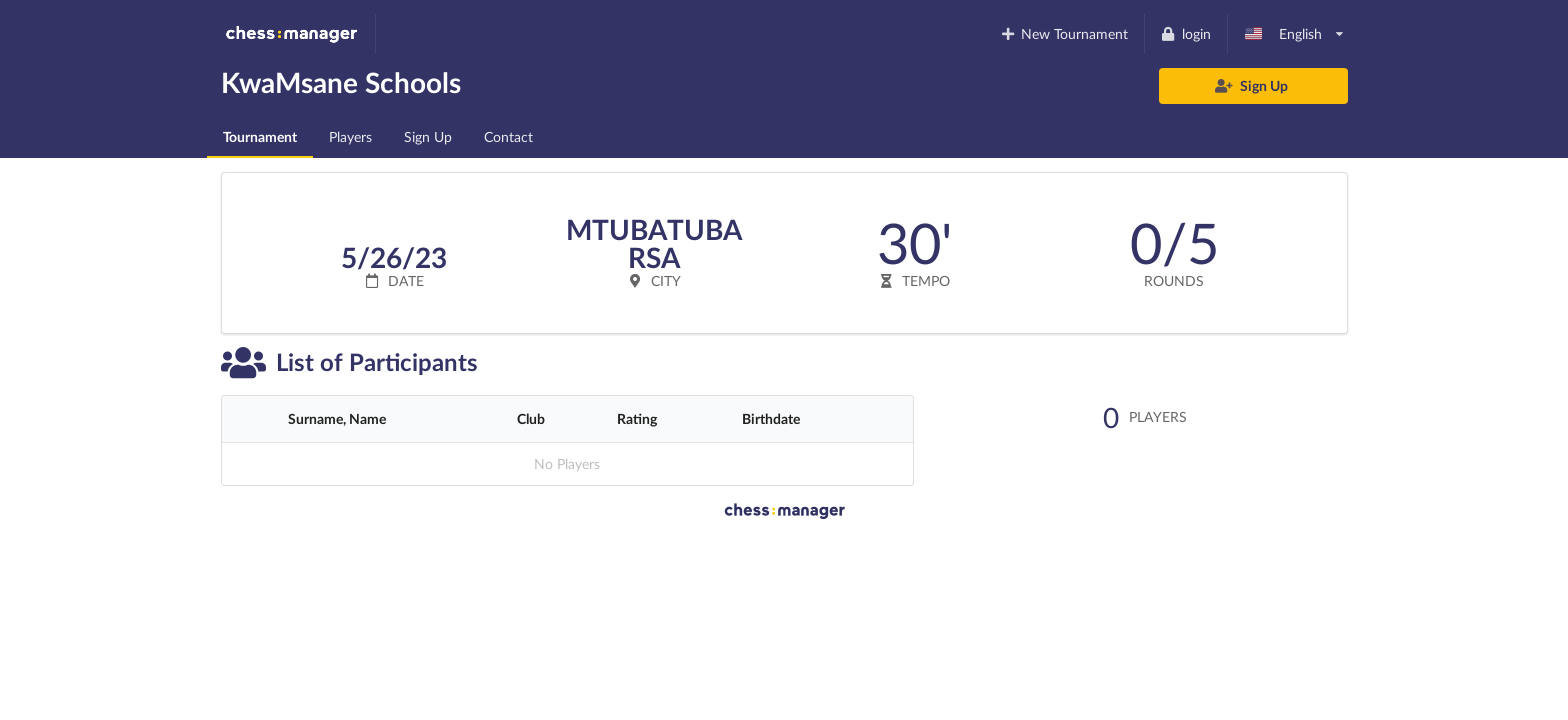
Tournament (260, 136)
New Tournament (1063, 33)
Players (350, 136)
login (1185, 33)
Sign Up (1252, 85)
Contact (508, 136)
